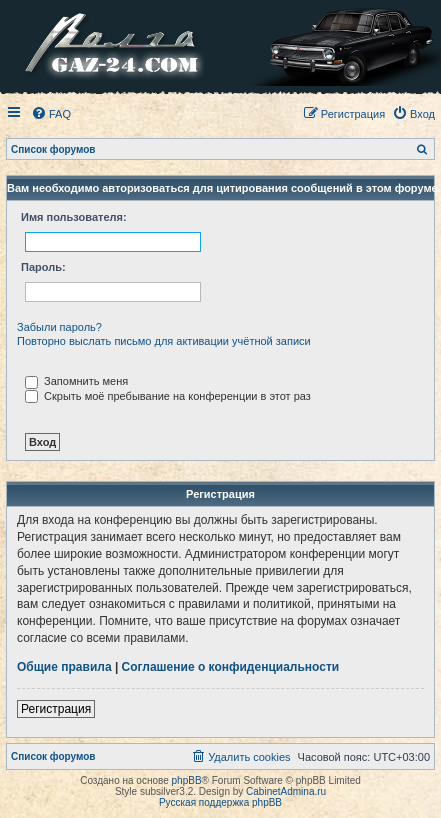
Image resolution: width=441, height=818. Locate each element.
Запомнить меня (76, 381)
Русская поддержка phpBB (220, 802)
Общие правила (64, 667)
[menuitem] (51, 114)
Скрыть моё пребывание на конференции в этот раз (168, 396)
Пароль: (43, 267)
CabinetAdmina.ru (286, 791)
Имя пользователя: (74, 217)
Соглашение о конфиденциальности (231, 667)
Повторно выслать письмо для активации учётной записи (164, 341)
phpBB (187, 780)
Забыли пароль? (59, 327)
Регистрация (56, 709)
